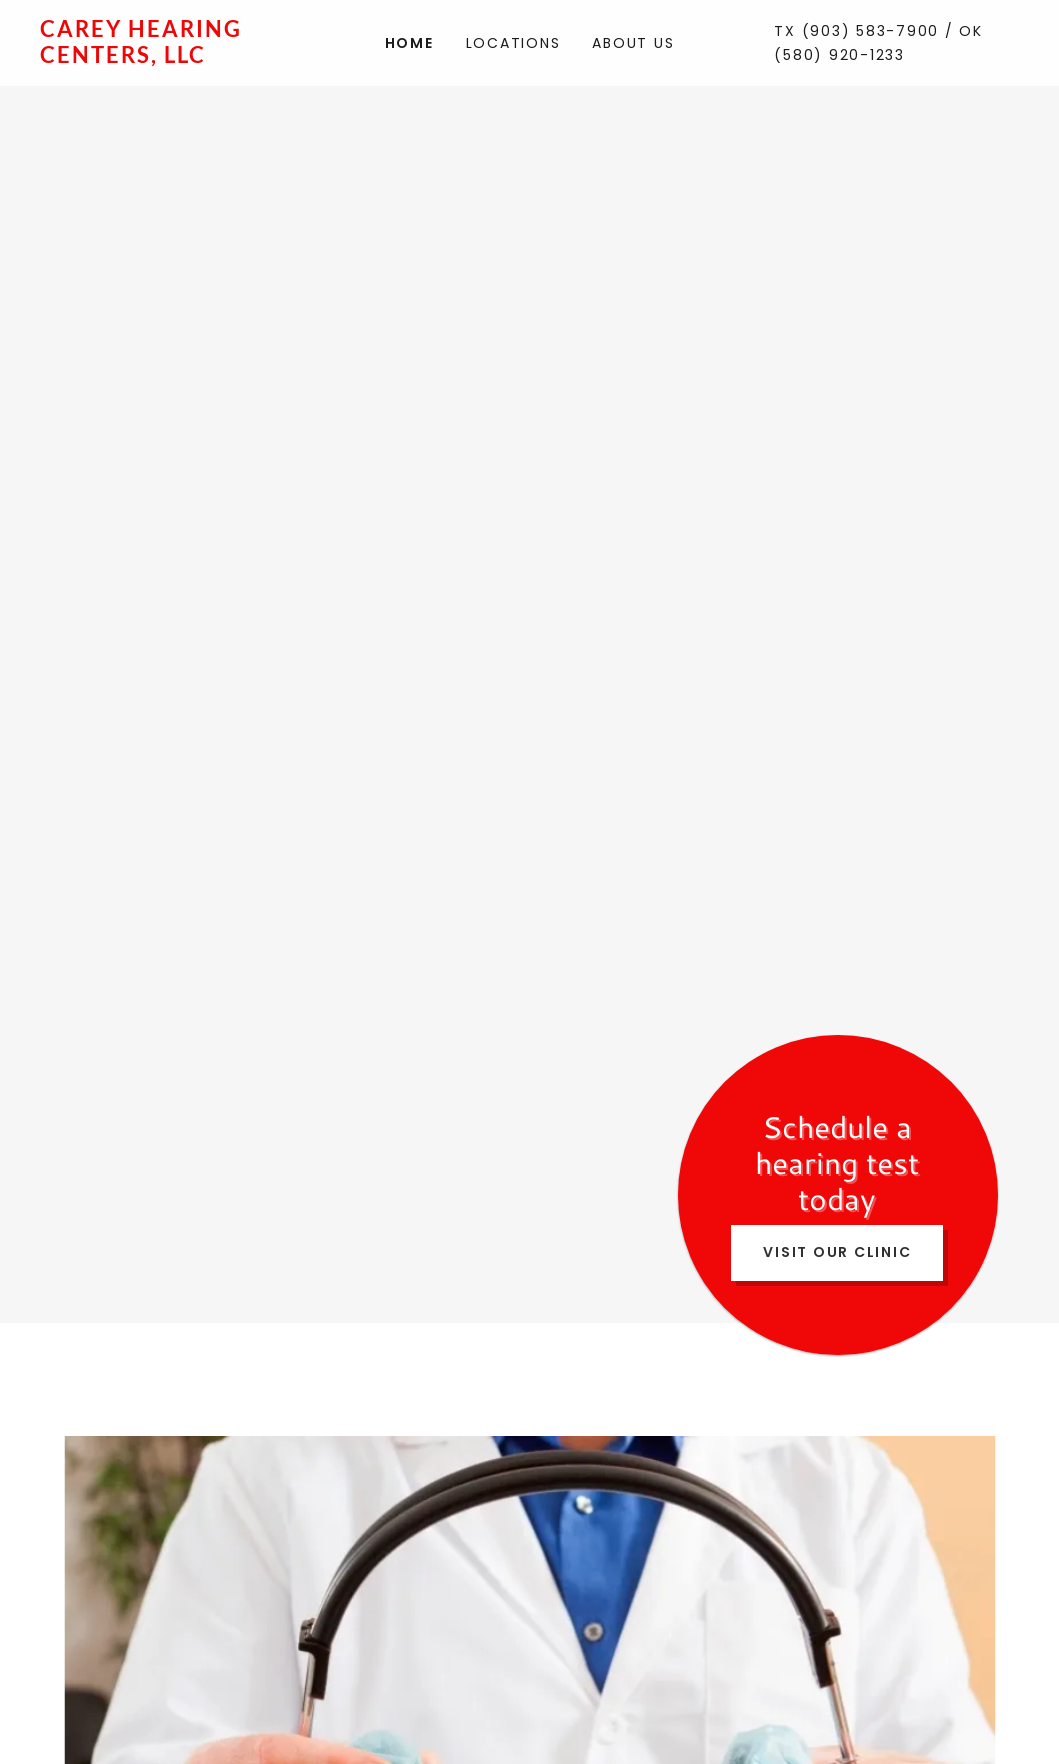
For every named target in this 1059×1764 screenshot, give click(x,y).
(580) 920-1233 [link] (839, 55)
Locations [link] (513, 43)
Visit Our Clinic (837, 1252)
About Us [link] (633, 43)
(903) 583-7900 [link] (871, 31)
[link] (162, 57)
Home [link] (409, 43)
